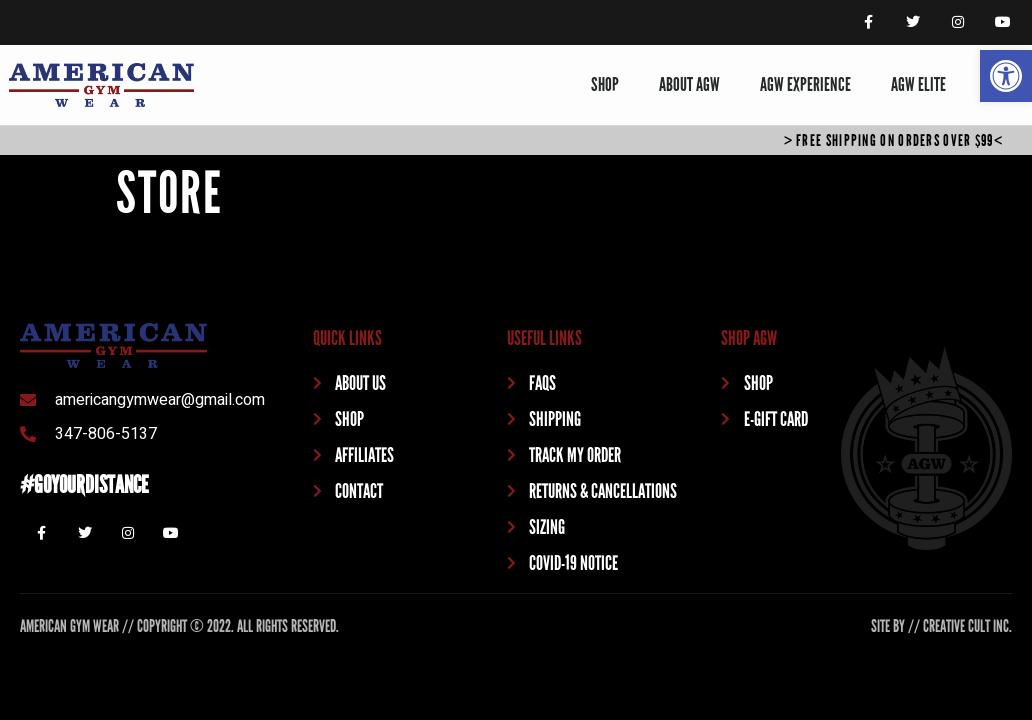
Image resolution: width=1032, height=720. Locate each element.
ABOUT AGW (689, 84)
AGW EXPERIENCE (805, 84)
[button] (1006, 76)
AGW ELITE (918, 84)
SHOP (605, 84)
